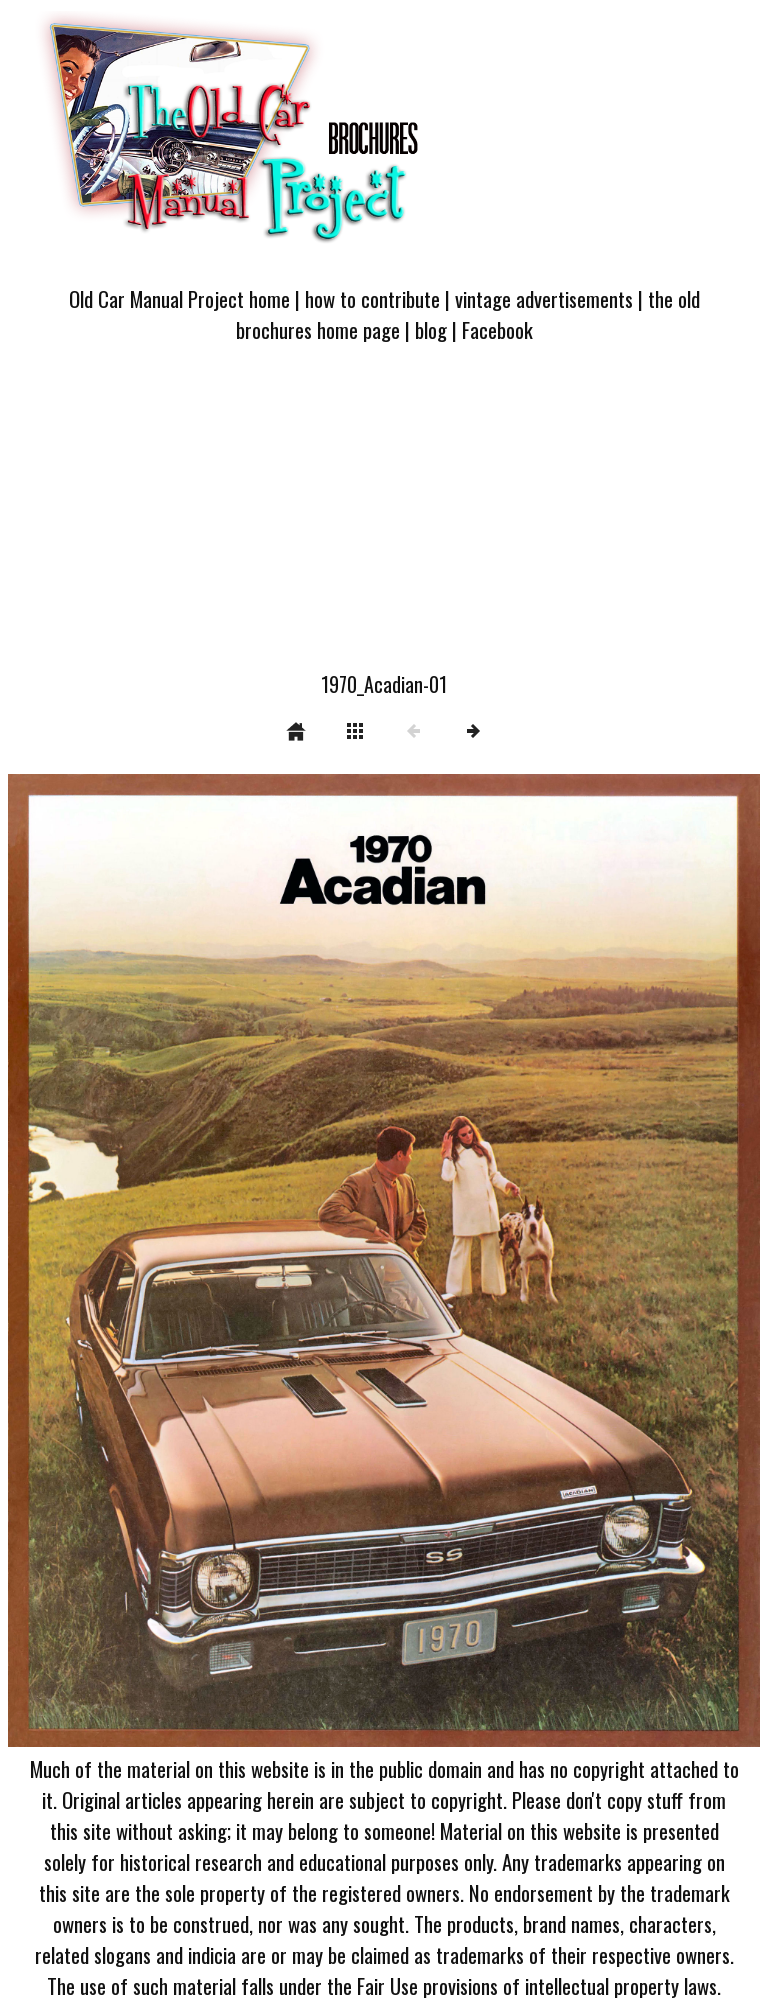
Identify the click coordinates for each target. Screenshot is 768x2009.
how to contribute (372, 298)
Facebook (497, 329)
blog (431, 329)
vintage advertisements (544, 298)
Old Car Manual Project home (179, 298)
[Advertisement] (384, 519)
